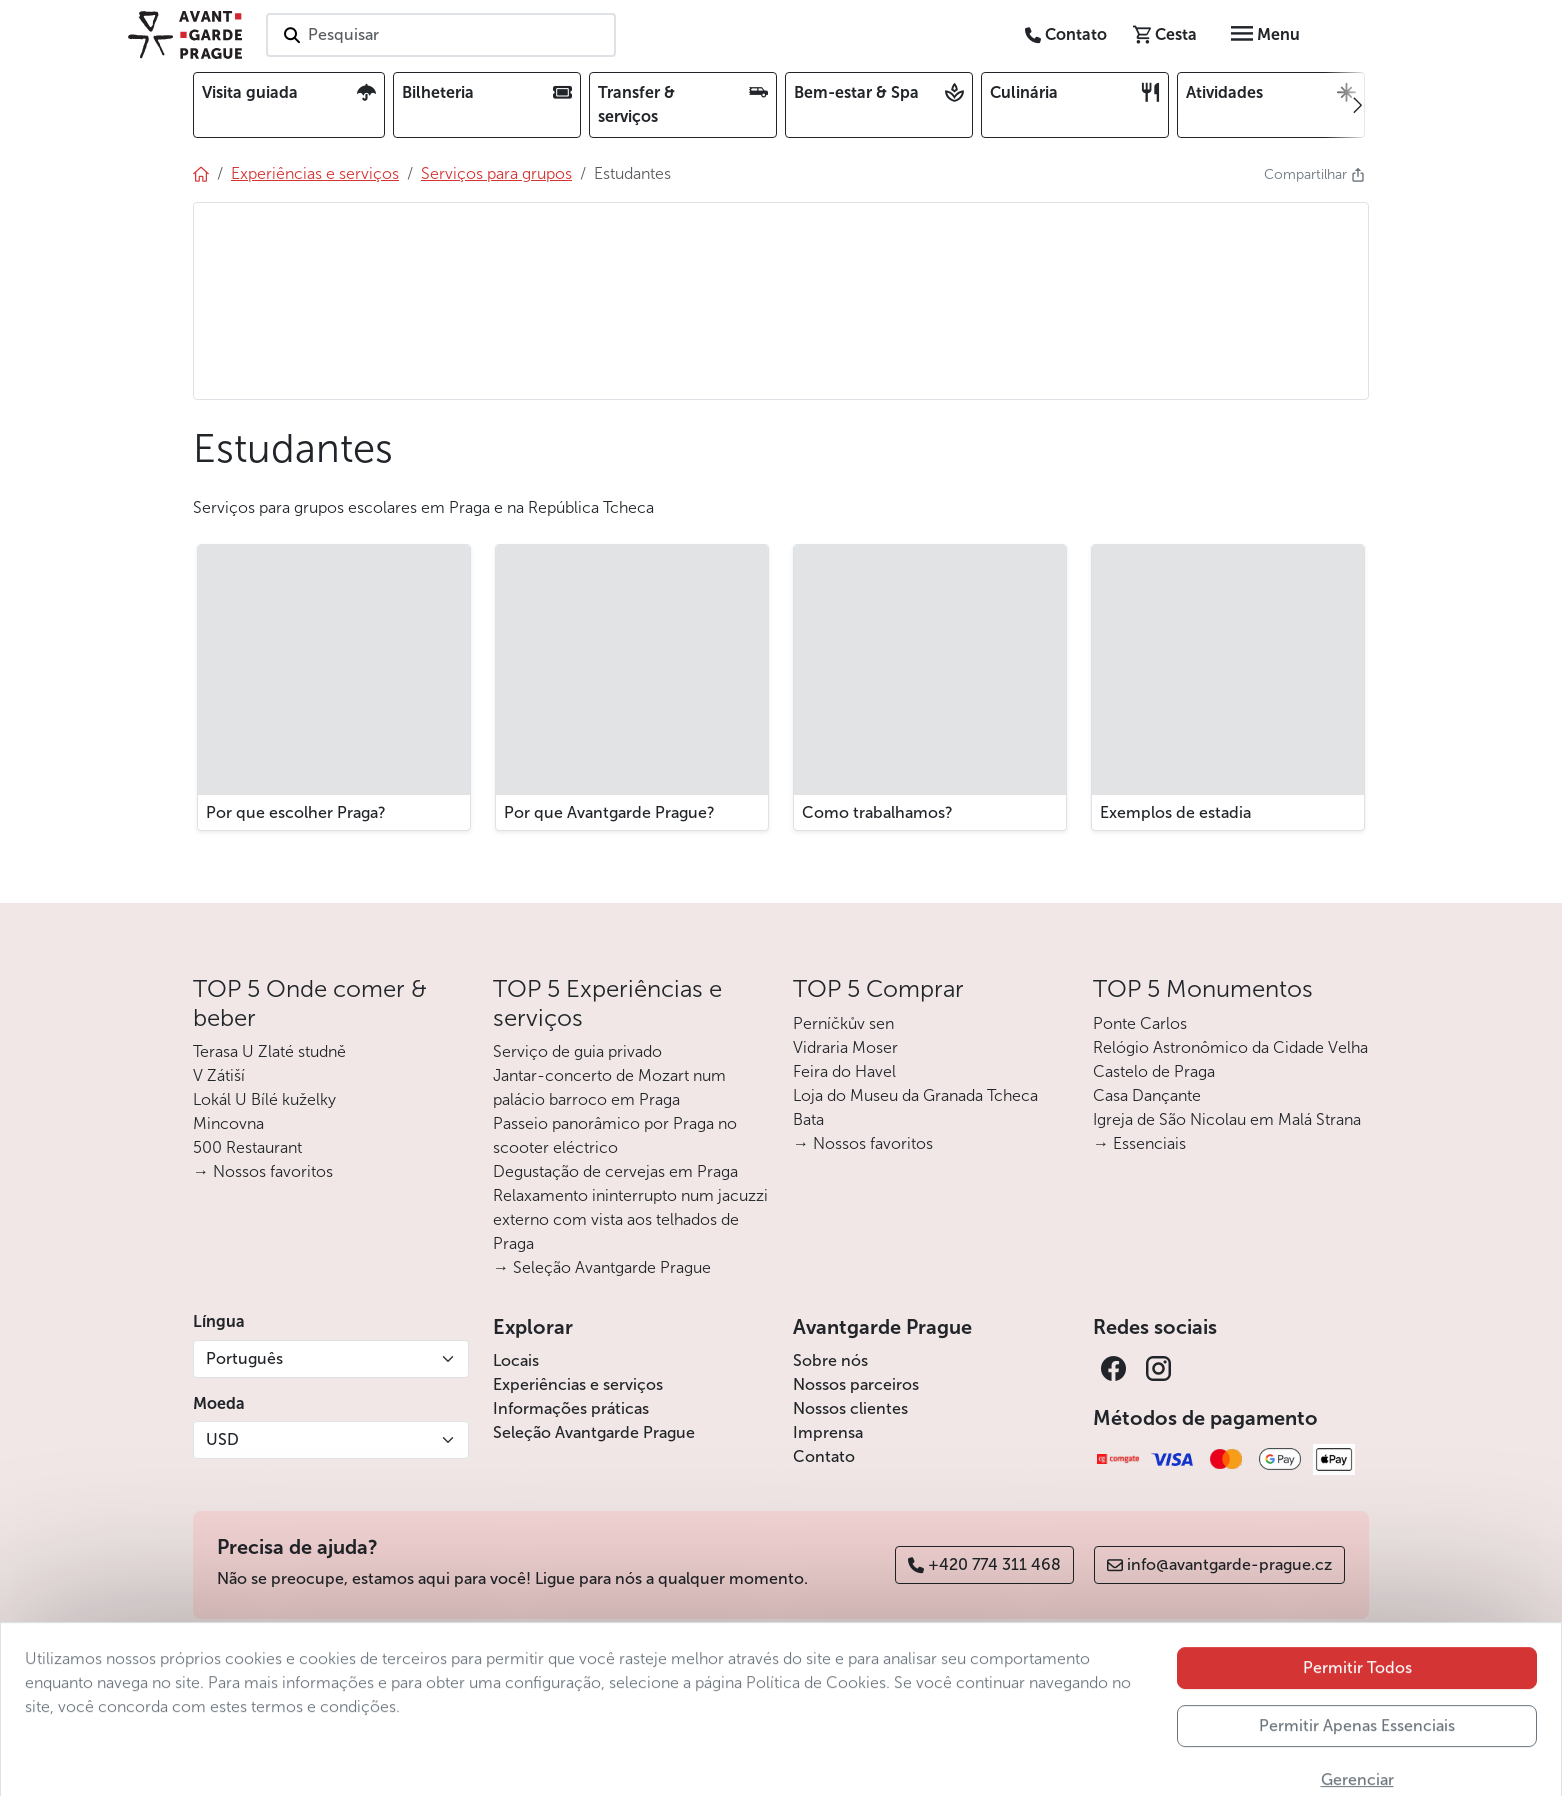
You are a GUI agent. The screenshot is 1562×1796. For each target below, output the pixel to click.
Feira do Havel (844, 1071)
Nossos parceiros (856, 1384)
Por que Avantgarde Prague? (609, 812)
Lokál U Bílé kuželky (264, 1099)
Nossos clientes (850, 1408)
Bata (808, 1119)
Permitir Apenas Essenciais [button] (1357, 1756)
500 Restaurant (247, 1147)
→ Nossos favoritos (263, 1171)
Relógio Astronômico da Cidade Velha (1230, 1047)
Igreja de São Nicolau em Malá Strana (1227, 1119)
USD (222, 1439)
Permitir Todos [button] (1357, 1698)
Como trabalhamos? (877, 812)
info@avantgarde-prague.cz (1219, 1564)
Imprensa (828, 1432)
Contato (824, 1456)
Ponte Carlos (1140, 1023)
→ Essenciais (1139, 1143)
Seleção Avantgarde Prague (594, 1432)
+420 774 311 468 (984, 1564)
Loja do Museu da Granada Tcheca (915, 1095)
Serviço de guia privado (577, 1051)
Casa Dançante (1147, 1095)
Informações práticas (571, 1408)
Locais (516, 1360)
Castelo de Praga (1154, 1071)
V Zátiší (219, 1075)
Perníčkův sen (843, 1023)
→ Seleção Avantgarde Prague (602, 1267)
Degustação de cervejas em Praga (615, 1171)
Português (244, 1358)
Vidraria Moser (845, 1047)
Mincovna (228, 1123)
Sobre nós (830, 1360)
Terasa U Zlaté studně (269, 1051)
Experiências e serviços (578, 1384)
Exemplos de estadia (1175, 812)
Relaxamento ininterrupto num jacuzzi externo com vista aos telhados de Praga (630, 1219)
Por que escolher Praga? (296, 812)
